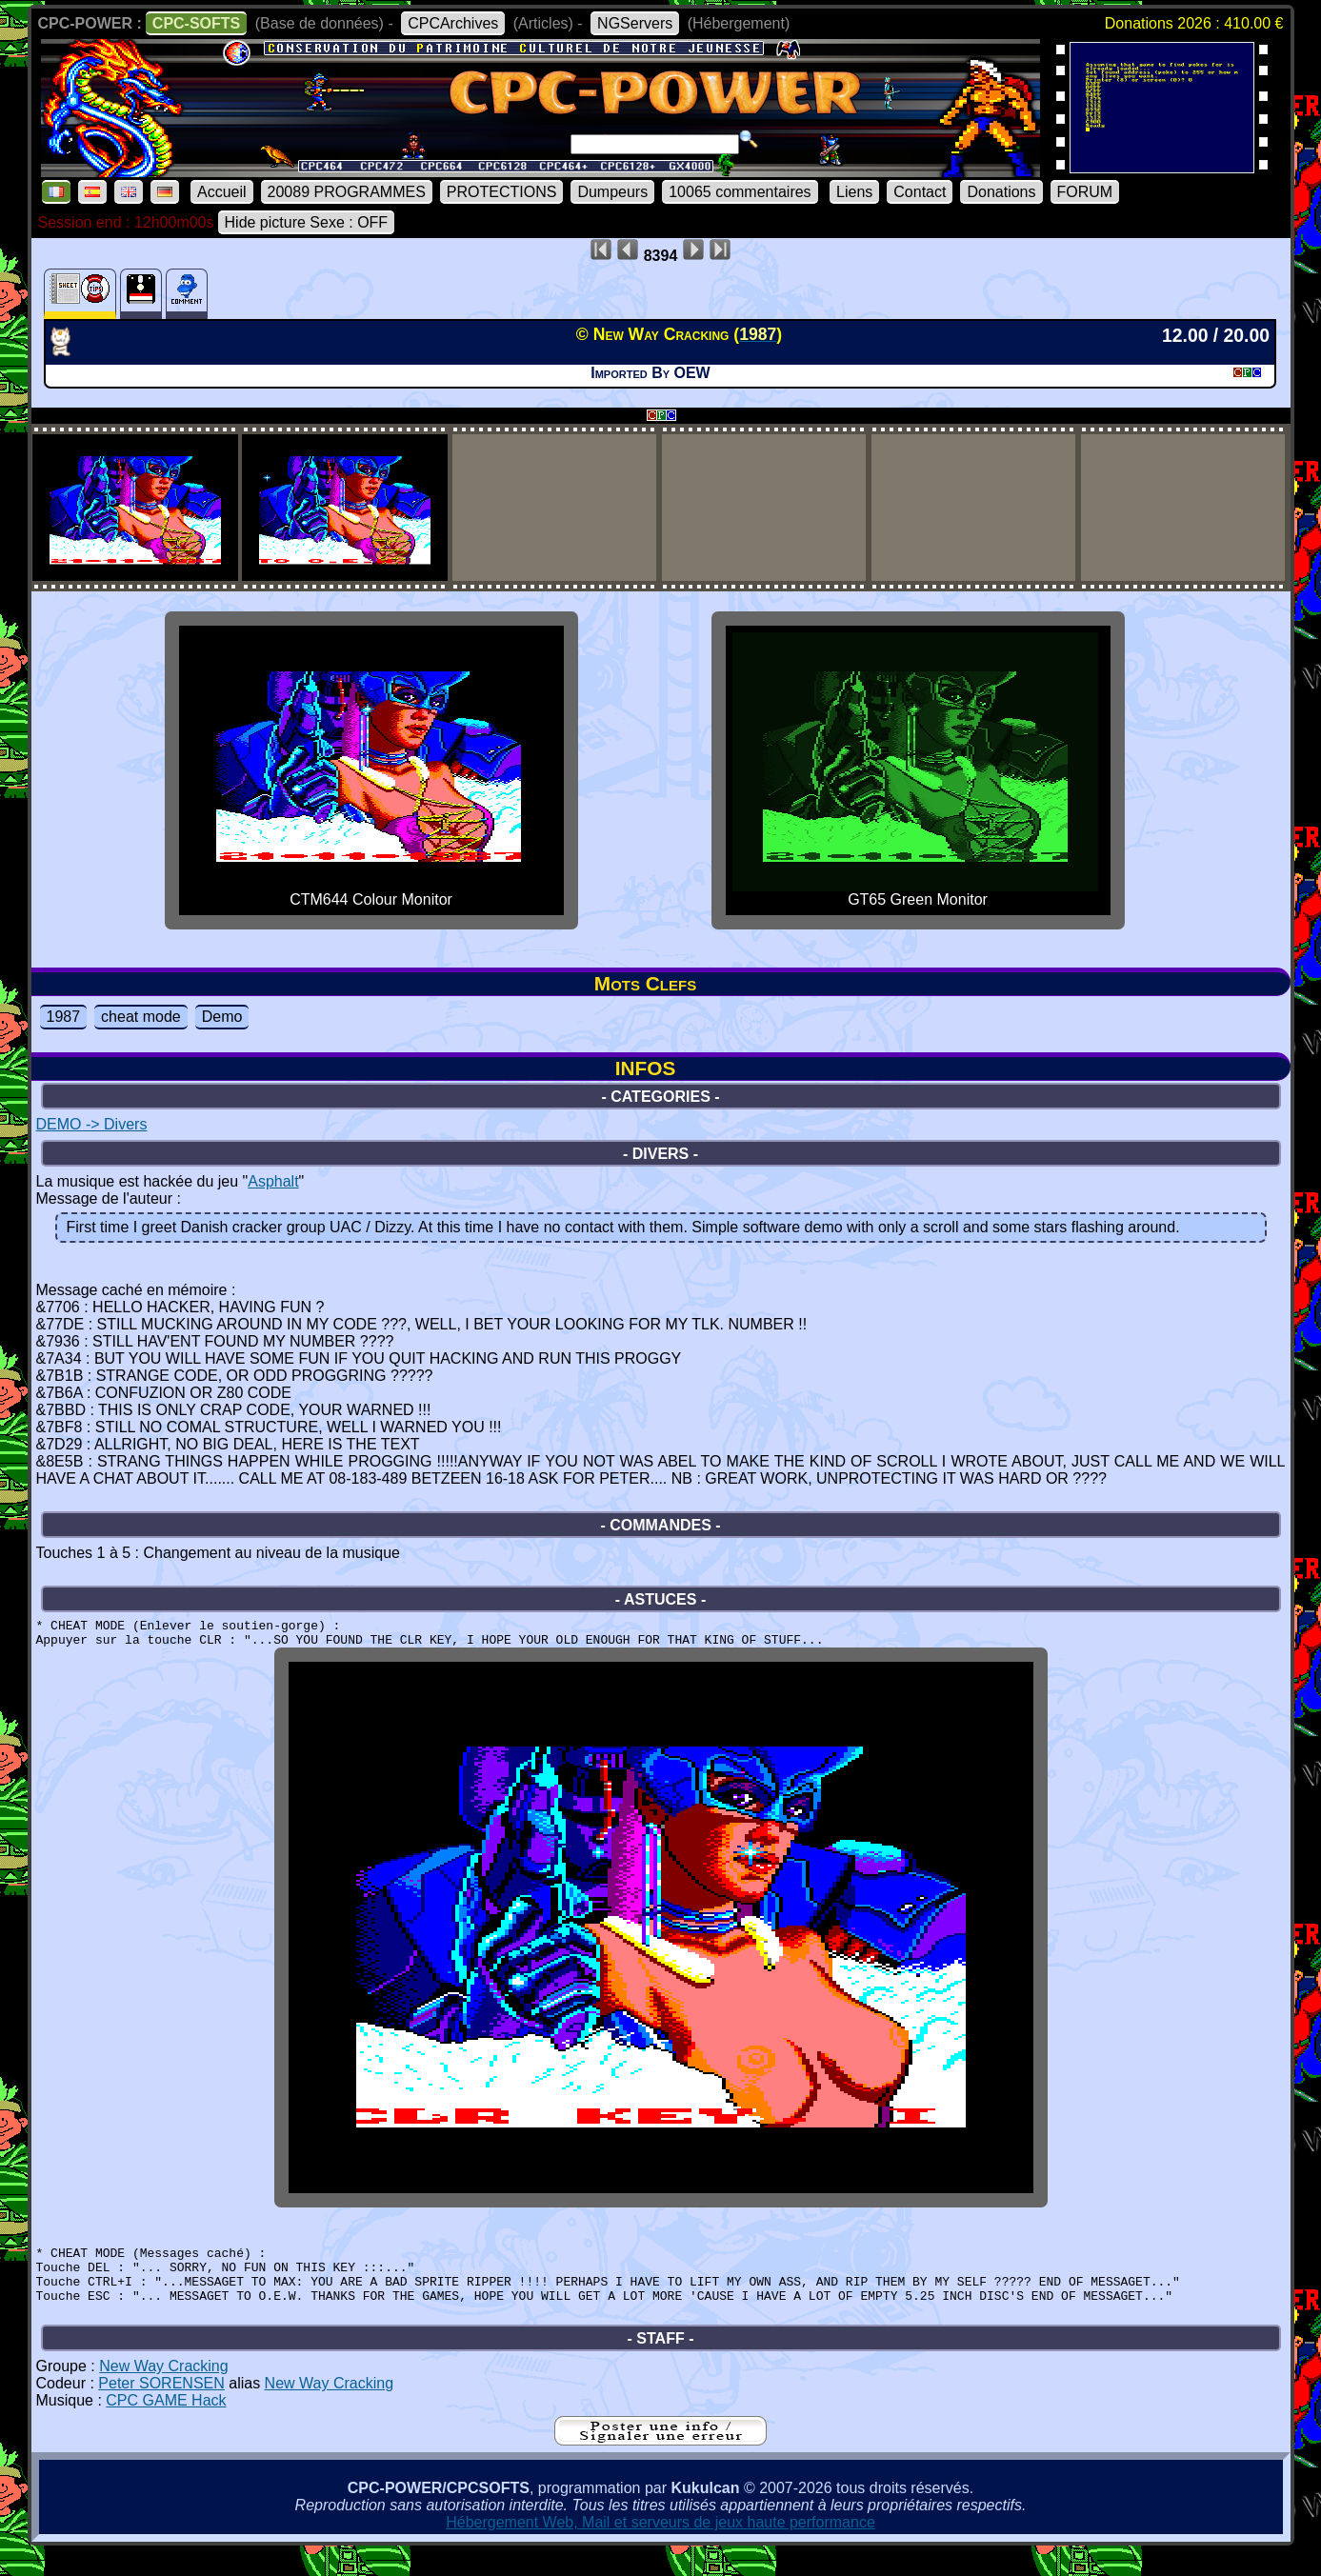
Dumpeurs (612, 192)
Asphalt (273, 1181)
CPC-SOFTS (196, 23)
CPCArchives (453, 23)
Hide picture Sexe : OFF (307, 222)
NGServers (634, 23)
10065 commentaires (740, 192)
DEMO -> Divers (92, 1124)
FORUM (1085, 192)
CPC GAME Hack (166, 2426)
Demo (222, 1016)
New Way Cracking (163, 2392)
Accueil (222, 192)
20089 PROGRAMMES (347, 192)
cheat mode (141, 1016)
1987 (64, 1016)
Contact (919, 192)
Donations (1001, 192)
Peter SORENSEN (161, 2409)
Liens (854, 192)
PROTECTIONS (502, 192)
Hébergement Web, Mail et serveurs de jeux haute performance (660, 2548)
